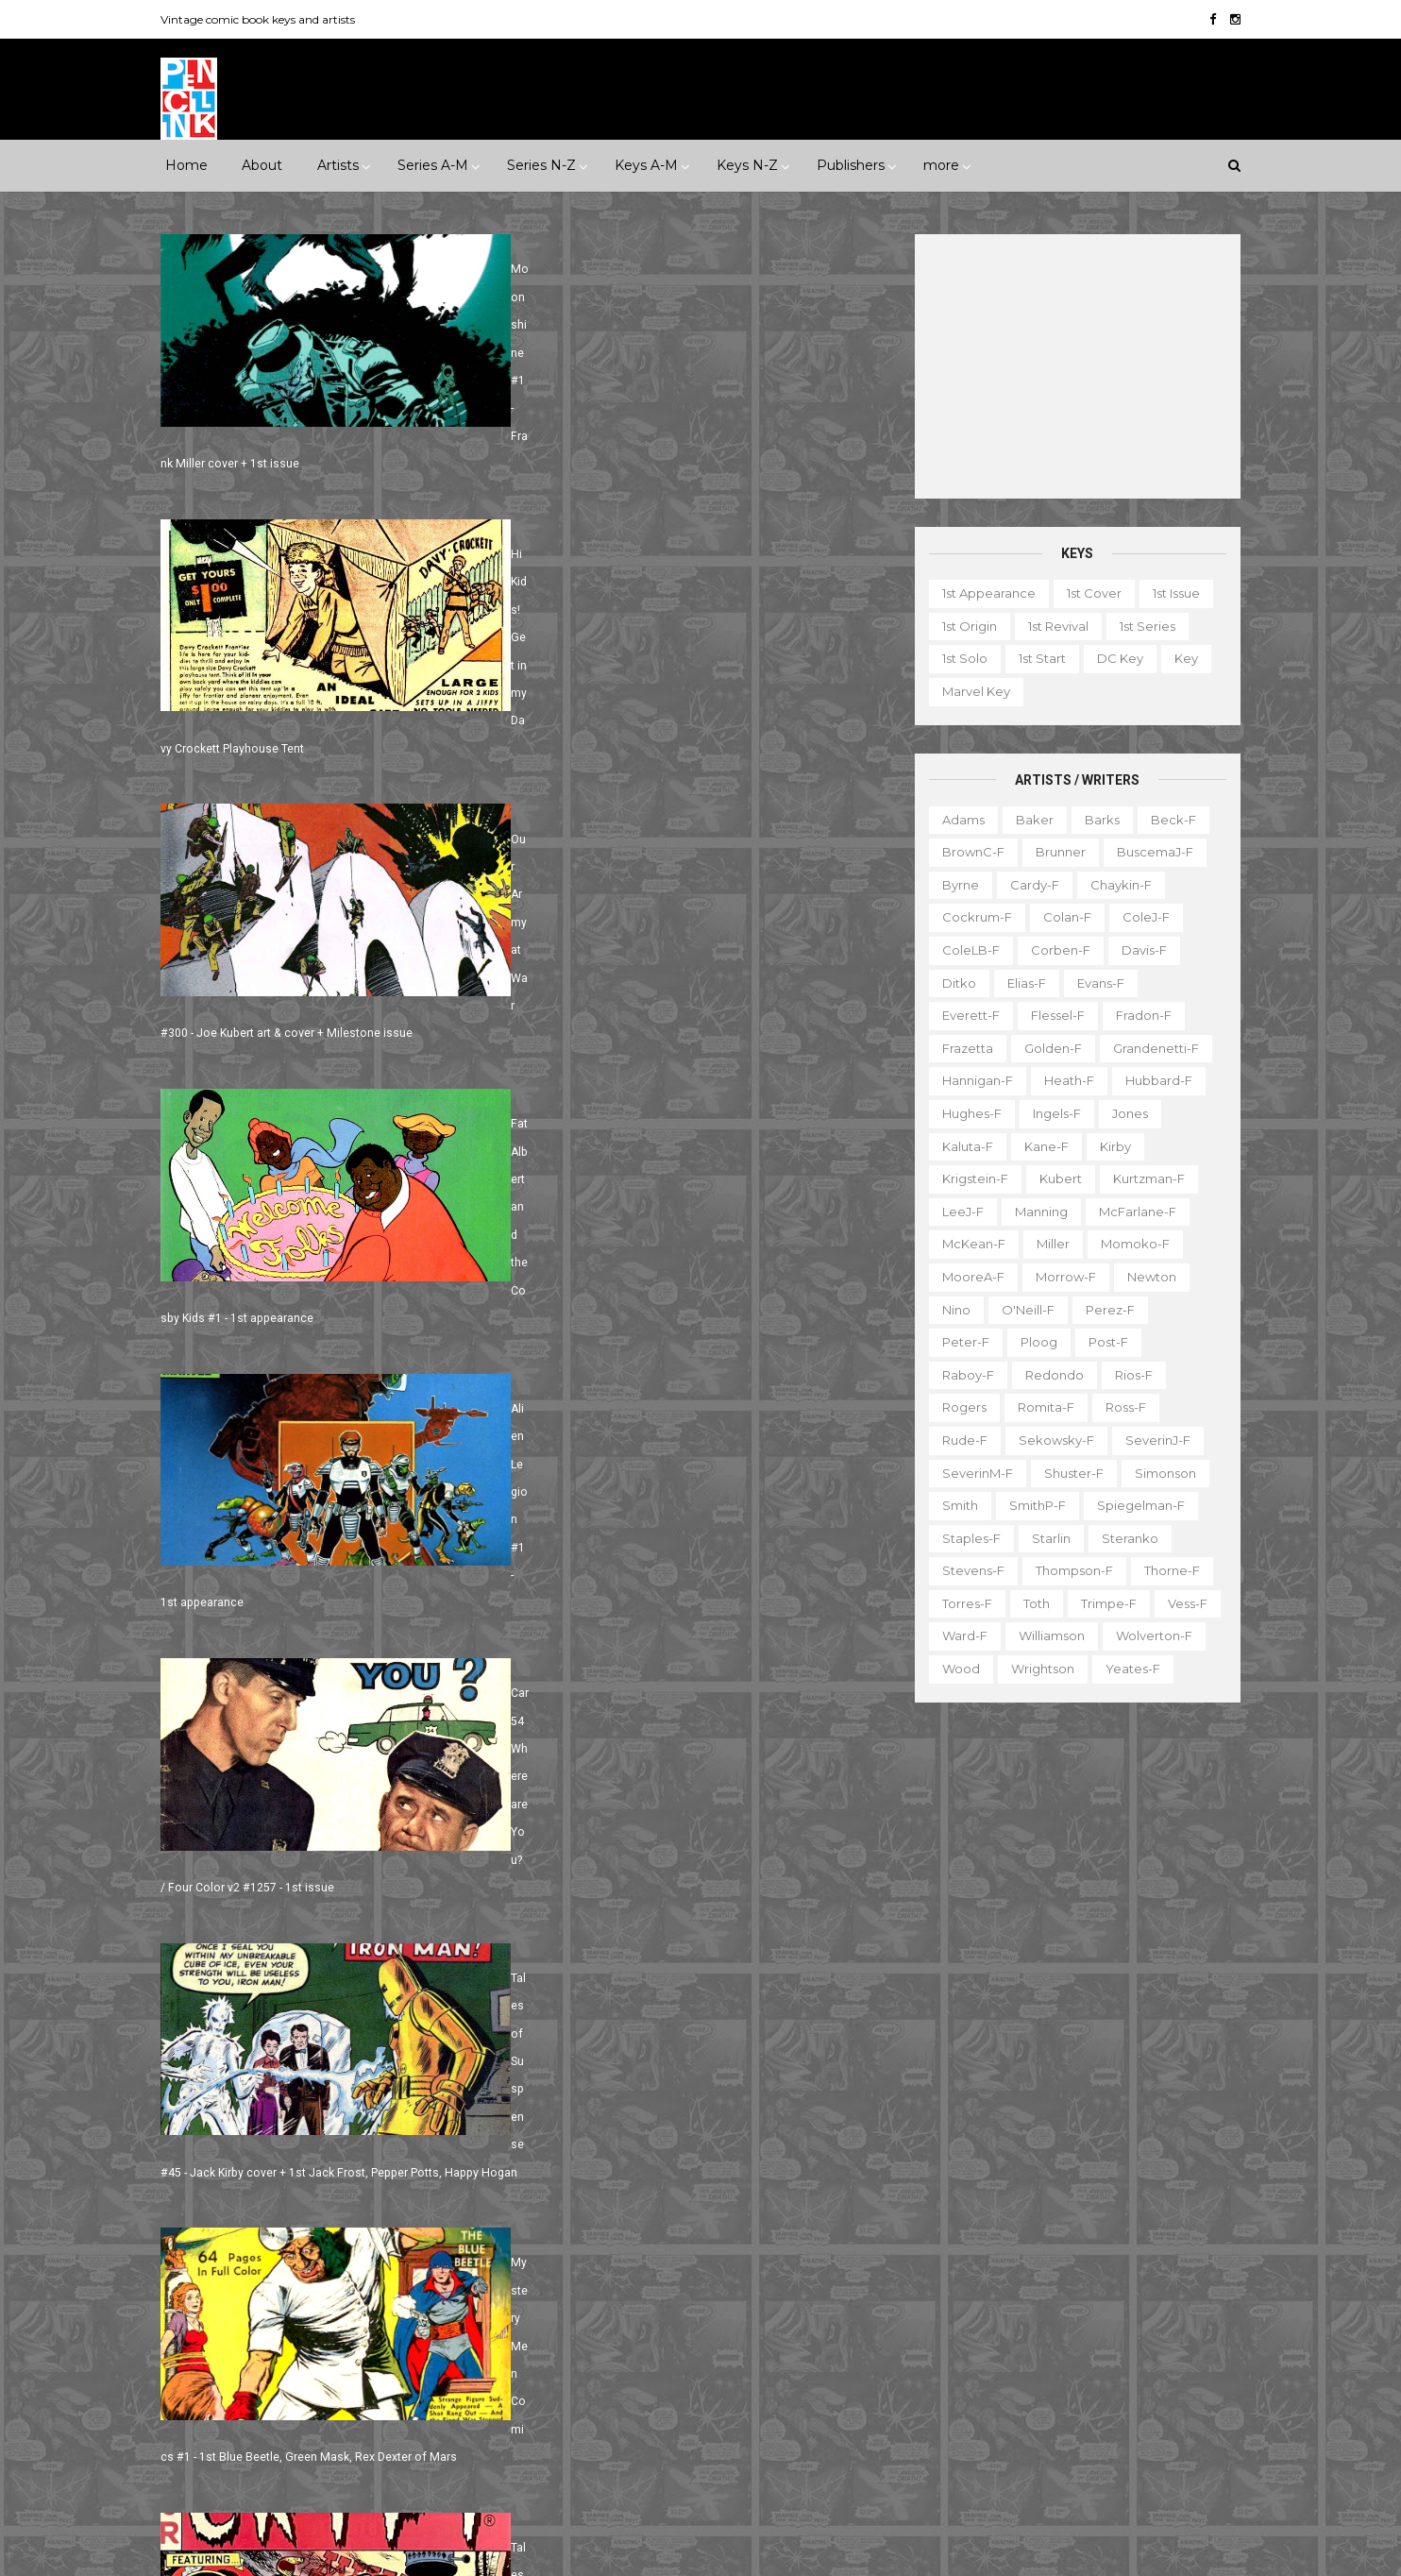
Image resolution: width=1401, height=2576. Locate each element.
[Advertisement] (1071, 366)
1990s (196, 1938)
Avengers (571, 2050)
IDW (268, 2278)
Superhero (213, 2036)
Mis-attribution (1039, 2316)
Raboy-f (961, 1373)
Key (1179, 658)
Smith (953, 1505)
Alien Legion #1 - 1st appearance (252, 1020)
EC (396, 2148)
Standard (285, 2343)
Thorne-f (1165, 1570)
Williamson (1045, 1635)
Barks (1095, 818)
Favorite (1182, 2251)
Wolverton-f (1147, 1635)
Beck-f (1167, 818)
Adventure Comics (719, 1984)
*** (264, 1873)
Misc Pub (207, 2311)
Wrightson (1036, 1668)
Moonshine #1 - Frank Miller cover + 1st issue (285, 459)
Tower (435, 2343)
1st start (1035, 658)
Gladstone (300, 2246)
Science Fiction (419, 2003)
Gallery (924, 2284)
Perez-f (1103, 1308)
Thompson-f (1067, 1570)
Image (332, 2278)
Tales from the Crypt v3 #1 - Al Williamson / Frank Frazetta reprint (335, 1610)
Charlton (458, 2115)
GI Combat (575, 2180)
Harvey (202, 2278)
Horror (348, 1971)
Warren (274, 2376)
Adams (957, 818)
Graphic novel (1110, 2284)
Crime (199, 1971)
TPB (915, 2414)
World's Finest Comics (741, 2441)
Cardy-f (1028, 884)
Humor (420, 1971)
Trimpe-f (1102, 1603)
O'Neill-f (1021, 1308)
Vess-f (1181, 1603)
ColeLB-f (964, 950)
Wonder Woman (592, 2441)
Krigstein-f (969, 1178)
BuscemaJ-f (1148, 851)
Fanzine (1102, 2251)
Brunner (1054, 851)
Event (647, 1873)
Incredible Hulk (588, 2246)
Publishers (851, 165)
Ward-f (958, 1635)
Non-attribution (1019, 2349)
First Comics (332, 2213)
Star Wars (724, 2343)
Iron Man (692, 2246)
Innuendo (725, 1873)
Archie (259, 2115)
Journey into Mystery (605, 2278)
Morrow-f (1059, 1276)
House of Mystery (596, 2213)
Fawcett (394, 2180)
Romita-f (1039, 1407)
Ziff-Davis (357, 2376)
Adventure (410, 1938)
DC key (1113, 658)
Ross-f (1119, 1407)
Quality (423, 2311)
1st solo (958, 658)
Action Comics (586, 1984)
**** (311, 1873)
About (262, 165)
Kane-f (1040, 1145)
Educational (1010, 2251)
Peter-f (959, 1341)
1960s (324, 1905)
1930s (423, 1873)
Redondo (1048, 1373)
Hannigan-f (971, 1080)
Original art (937, 2381)
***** (364, 1873)
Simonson (1159, 1472)
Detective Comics (689, 2115)
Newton (1145, 1276)
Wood (954, 1668)
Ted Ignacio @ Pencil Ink (1082, 2089)
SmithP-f (1031, 1505)
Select (1082, 2381)
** (221, 1873)
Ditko (953, 982)
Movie (652, 1905)
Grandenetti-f (1149, 1048)
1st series (1141, 626)
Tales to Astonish (593, 2409)
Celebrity (570, 1873)
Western (360, 2036)
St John (203, 2343)
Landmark (816, 1873)
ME (392, 2278)
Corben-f (1054, 950)
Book (1046, 2218)
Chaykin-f (1114, 884)
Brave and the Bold (772, 2050)
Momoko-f (1128, 1243)
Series (1153, 2381)
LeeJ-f (956, 1211)
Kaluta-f (961, 1145)
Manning (1034, 1211)
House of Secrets (736, 2213)
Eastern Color (221, 2180)
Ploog (1032, 1341)
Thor (688, 2409)
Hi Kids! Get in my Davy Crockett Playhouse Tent (657, 459)
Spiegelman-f (1134, 1505)
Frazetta (961, 1048)
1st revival (1051, 626)
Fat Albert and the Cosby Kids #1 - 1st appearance (661, 739)
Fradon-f (1137, 1015)
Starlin (1044, 1537)
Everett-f (964, 1015)
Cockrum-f (970, 916)
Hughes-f (965, 1113)
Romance (310, 2003)
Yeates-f (1126, 1668)
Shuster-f (1067, 1472)
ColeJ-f (1139, 916)
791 (295, 1718)
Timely (365, 2343)
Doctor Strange (590, 2148)
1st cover (1087, 593)
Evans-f (1094, 982)
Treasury (1099, 2414)
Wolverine (765, 2409)
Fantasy (272, 1971)
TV (965, 2414)
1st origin (963, 626)
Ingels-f (1050, 1113)
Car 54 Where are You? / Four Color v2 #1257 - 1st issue (677, 1020)
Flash (803, 2148)
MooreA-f (967, 1276)
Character (1125, 2218)
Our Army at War (789, 2311)
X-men (562, 2475)
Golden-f (1046, 1048)
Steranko (1123, 1537)
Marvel (454, 2278)
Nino (950, 1308)
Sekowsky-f (1050, 1440)
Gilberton (209, 2246)
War (291, 2036)
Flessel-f (1051, 1015)
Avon (385, 2115)
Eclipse (316, 2180)
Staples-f (965, 1537)
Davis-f (1137, 950)
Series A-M (432, 165)
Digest (923, 2251)
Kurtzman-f (1142, 1178)
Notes (1116, 2349)
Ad (989, 2218)
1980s (452, 1905)
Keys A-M (646, 165)
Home (186, 165)
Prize (354, 2311)
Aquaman (732, 2017)
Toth (1030, 1603)
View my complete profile (1060, 2115)
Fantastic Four (712, 2148)
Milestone (572, 1905)
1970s (388, 1905)
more (941, 165)
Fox (412, 2213)
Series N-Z (541, 165)
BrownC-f (967, 851)
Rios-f (1127, 1373)
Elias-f (1020, 982)
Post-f (1102, 1341)
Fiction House (222, 2213)
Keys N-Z (747, 165)
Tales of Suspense (712, 2376)
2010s (329, 1938)
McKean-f (967, 1243)
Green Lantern (683, 2180)
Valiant (200, 2376)
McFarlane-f (1131, 1211)
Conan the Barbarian (740, 2083)
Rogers (958, 1407)
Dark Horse (266, 2148)
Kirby (1108, 1145)
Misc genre (214, 2003)
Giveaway (1006, 2284)
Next (357, 1718)
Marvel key (970, 691)
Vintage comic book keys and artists (264, 19)
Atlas (324, 2115)
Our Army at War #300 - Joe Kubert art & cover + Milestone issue (334, 739)
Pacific (287, 2311)
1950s (261, 1905)
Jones (1123, 1113)
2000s (263, 1938)
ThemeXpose (265, 2552)
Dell (344, 2148)
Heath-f (1063, 1080)
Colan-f (1061, 916)
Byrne (954, 884)
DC (190, 2148)
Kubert (1054, 1178)
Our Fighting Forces (603, 2343)
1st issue (1169, 593)
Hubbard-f (1152, 1080)
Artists (338, 165)
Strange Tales (583, 2376)
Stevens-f (967, 1570)
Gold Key (391, 2246)
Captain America (593, 2083)
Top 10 (1023, 2414)
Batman (656, 2050)
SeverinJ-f (1151, 1440)
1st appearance (982, 593)
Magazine (933, 2316)
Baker (1028, 818)
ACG (194, 2115)
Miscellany (1146, 2316)
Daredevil (572, 2115)
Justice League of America (624, 2311)
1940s (196, 1905)
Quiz (1017, 2381)
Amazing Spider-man (606, 2017)
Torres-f (961, 1603)
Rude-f (958, 1440)
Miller (1046, 1243)
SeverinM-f (971, 1472)
